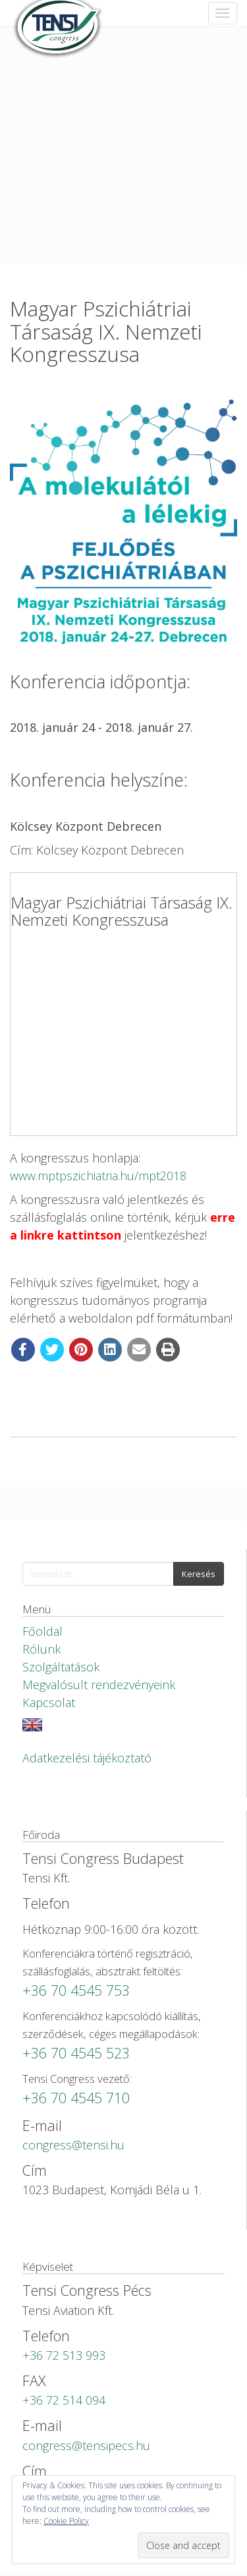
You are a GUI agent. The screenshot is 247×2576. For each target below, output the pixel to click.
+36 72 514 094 (63, 2400)
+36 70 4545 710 (76, 2097)
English (32, 1724)
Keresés (198, 1574)
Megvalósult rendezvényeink (98, 1684)
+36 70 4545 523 (76, 2052)
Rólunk (41, 1649)
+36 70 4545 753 (76, 1990)
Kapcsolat (48, 1702)
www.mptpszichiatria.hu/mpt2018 (98, 1175)
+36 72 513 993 (63, 2355)
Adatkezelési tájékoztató (86, 1758)
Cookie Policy (66, 2521)
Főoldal (42, 1631)
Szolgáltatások (60, 1667)
